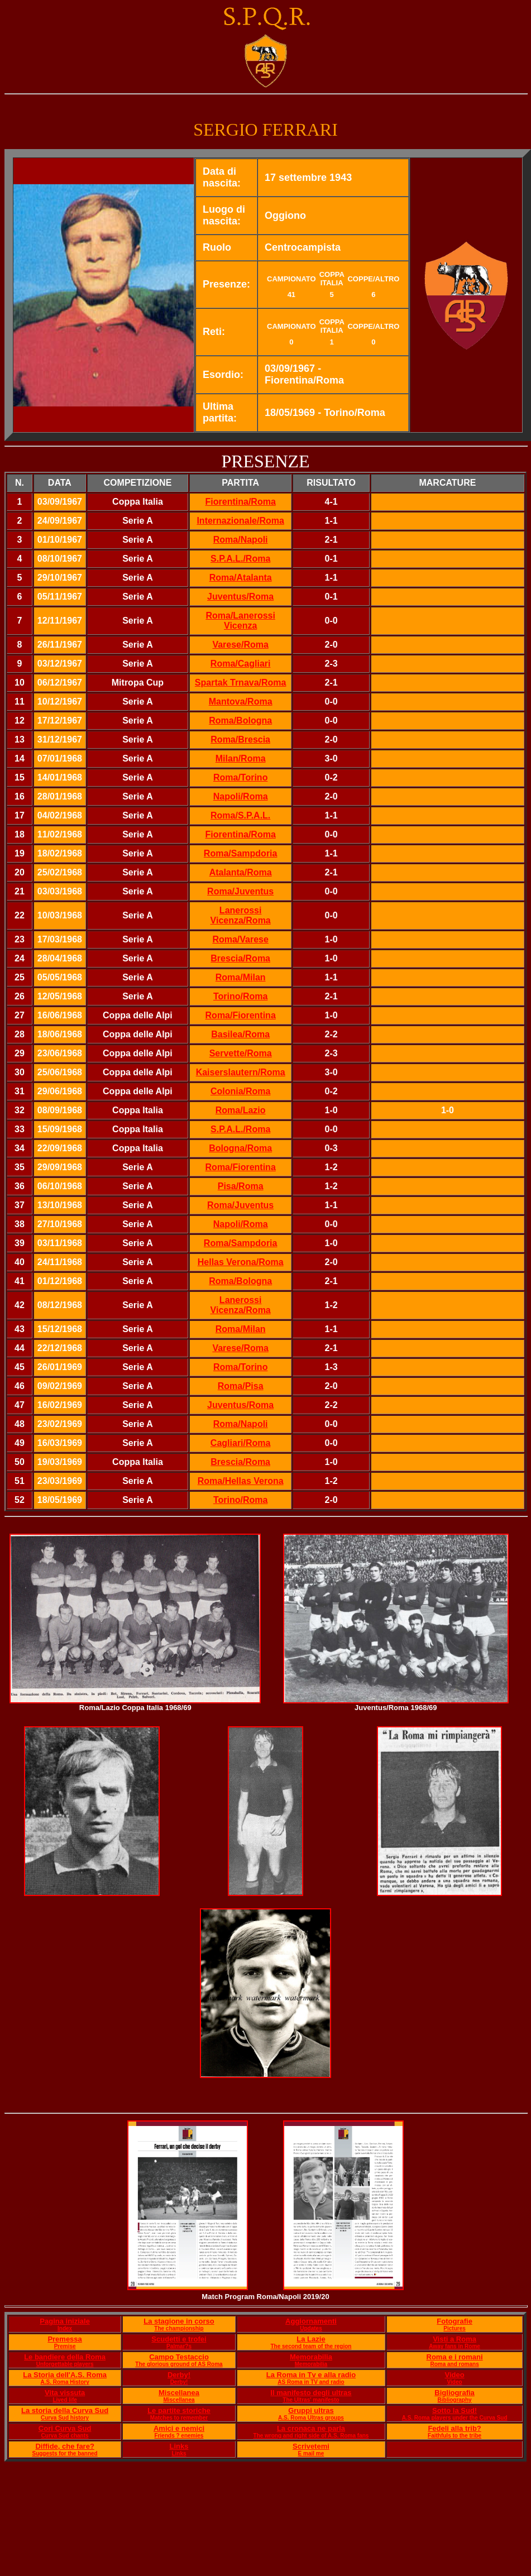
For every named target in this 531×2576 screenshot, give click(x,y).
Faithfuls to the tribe (454, 2436)
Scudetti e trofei (178, 2339)
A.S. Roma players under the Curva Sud (455, 2418)
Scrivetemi (311, 2446)
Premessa (64, 2339)
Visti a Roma (454, 2339)
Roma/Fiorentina (240, 1015)
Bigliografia (454, 2392)
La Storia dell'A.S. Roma (65, 2375)
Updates (311, 2328)
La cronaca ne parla (311, 2428)
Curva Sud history (65, 2418)
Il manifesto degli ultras (310, 2392)
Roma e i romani (455, 2357)
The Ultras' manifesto (311, 2400)
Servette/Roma (240, 1053)
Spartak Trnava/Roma (240, 682)
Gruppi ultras (311, 2410)
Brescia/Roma (240, 1462)
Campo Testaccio (179, 2357)
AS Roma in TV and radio (311, 2382)
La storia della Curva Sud (64, 2410)
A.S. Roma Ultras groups (311, 2418)
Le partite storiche (179, 2410)
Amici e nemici (179, 2428)
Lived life (64, 2400)
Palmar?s (179, 2346)
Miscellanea (179, 2392)
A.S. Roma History (64, 2382)
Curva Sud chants (65, 2436)
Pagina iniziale (65, 2321)
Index (65, 2328)
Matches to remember (179, 2418)
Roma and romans (454, 2364)
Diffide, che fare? (64, 2446)
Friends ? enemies (179, 2436)
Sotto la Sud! (454, 2410)
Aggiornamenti (311, 2321)
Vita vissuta (65, 2392)
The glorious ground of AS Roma (178, 2364)
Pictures (454, 2328)
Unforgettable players (65, 2364)
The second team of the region (310, 2346)
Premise (65, 2346)
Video (455, 2375)
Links (179, 2446)
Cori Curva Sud (65, 2428)
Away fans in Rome (454, 2346)
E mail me (311, 2453)
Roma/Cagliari (241, 663)
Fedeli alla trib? (454, 2428)
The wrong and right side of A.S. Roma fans (311, 2436)
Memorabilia (311, 2357)
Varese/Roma (240, 644)
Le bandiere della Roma (65, 2357)
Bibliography (455, 2400)
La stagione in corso (178, 2321)
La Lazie (310, 2339)
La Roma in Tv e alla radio (311, 2375)
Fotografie (454, 2321)
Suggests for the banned (64, 2453)
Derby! (179, 2375)
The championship (178, 2328)
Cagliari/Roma (241, 1443)
